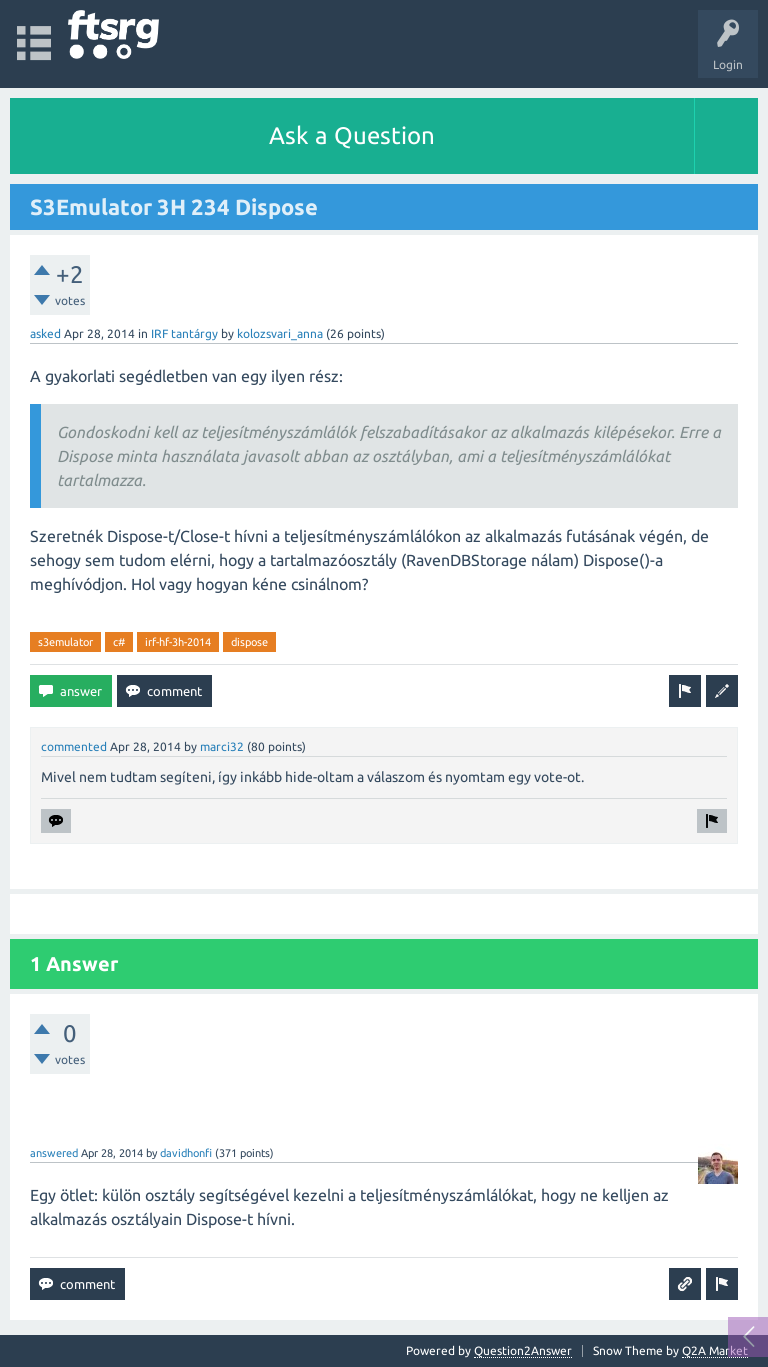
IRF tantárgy (184, 333)
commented (74, 746)
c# (119, 642)
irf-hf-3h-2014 (178, 642)
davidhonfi (186, 1153)
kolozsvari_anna (280, 333)
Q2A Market (715, 1350)
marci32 (222, 746)
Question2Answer (523, 1350)
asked (45, 333)
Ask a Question (352, 135)
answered (54, 1153)
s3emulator (65, 642)
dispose (249, 642)
